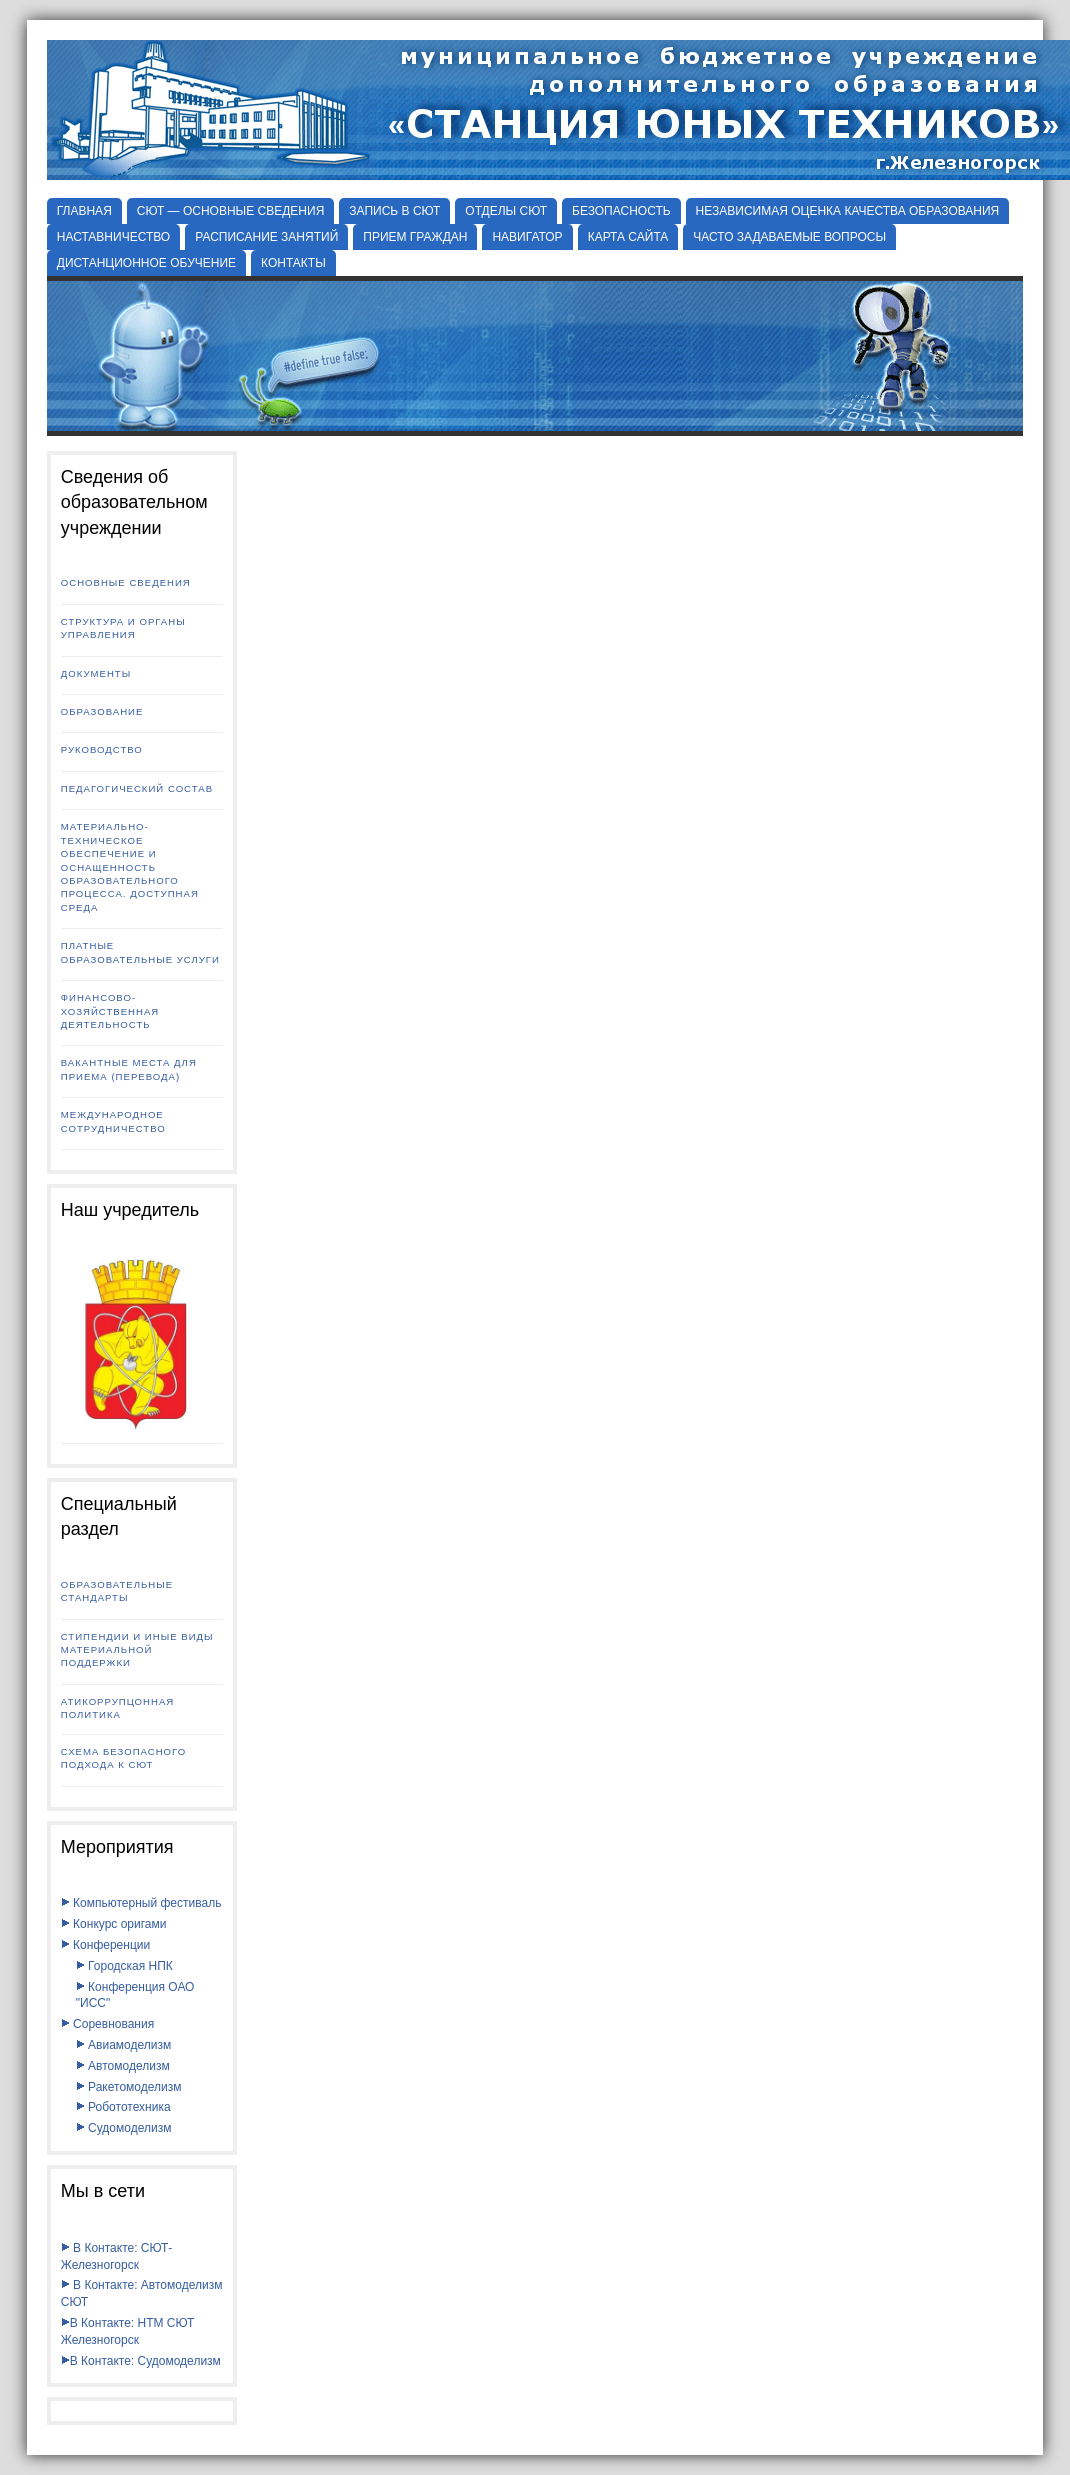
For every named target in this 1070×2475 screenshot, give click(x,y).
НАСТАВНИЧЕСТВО (113, 237)
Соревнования (107, 2024)
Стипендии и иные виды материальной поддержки (137, 1650)
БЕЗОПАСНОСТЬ (621, 211)
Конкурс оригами (114, 1924)
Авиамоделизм (123, 2045)
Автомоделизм (123, 2066)
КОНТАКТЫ (293, 263)
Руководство (102, 749)
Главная (84, 211)
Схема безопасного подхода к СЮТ (123, 1758)
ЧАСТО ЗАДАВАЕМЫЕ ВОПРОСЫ (789, 237)
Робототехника (123, 2107)
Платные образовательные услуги (140, 952)
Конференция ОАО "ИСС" (135, 1995)
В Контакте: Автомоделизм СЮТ (142, 2293)
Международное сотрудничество (113, 1121)
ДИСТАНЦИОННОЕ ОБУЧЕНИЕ (146, 263)
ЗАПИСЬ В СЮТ (394, 211)
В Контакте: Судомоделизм (141, 2361)
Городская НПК (124, 1966)
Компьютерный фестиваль (141, 1903)
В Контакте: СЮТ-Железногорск (117, 2256)
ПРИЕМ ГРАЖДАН (415, 237)
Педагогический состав (137, 788)
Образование (102, 711)
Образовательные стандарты (117, 1591)
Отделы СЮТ (506, 211)
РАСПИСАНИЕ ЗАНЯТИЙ (266, 237)
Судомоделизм (124, 2128)
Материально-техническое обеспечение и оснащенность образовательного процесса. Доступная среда (130, 867)
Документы (96, 673)
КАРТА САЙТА (628, 237)
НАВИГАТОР (527, 237)
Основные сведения (126, 582)
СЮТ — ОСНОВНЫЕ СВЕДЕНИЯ (231, 211)
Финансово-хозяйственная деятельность (110, 1011)
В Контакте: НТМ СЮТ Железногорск (128, 2331)
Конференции (105, 1945)
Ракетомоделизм (129, 2087)
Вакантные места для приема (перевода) (129, 1069)
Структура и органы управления (123, 628)
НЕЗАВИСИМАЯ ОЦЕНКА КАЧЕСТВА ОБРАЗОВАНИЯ (848, 211)
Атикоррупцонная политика (117, 1708)
